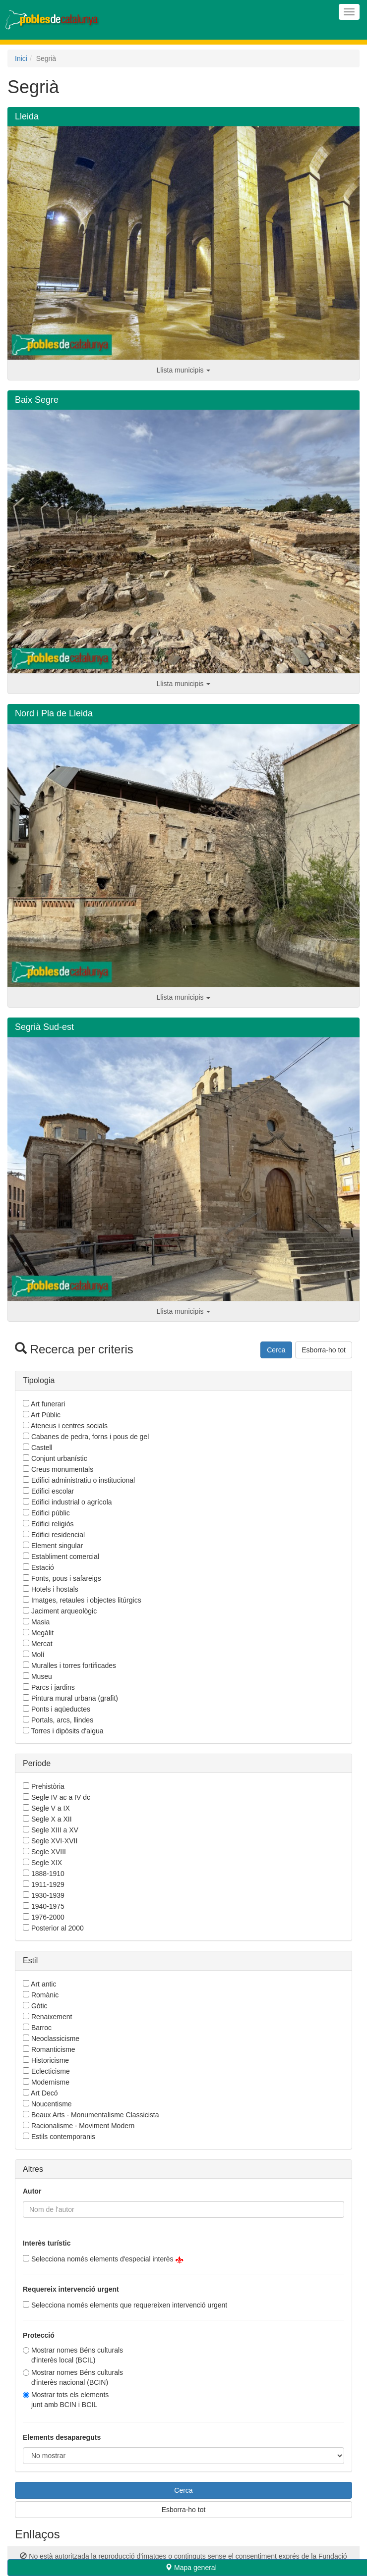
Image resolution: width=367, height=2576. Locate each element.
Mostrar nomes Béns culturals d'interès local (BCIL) (77, 2355)
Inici (21, 58)
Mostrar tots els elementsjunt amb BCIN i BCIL (70, 2400)
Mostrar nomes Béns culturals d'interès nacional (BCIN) (77, 2377)
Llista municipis (184, 370)
